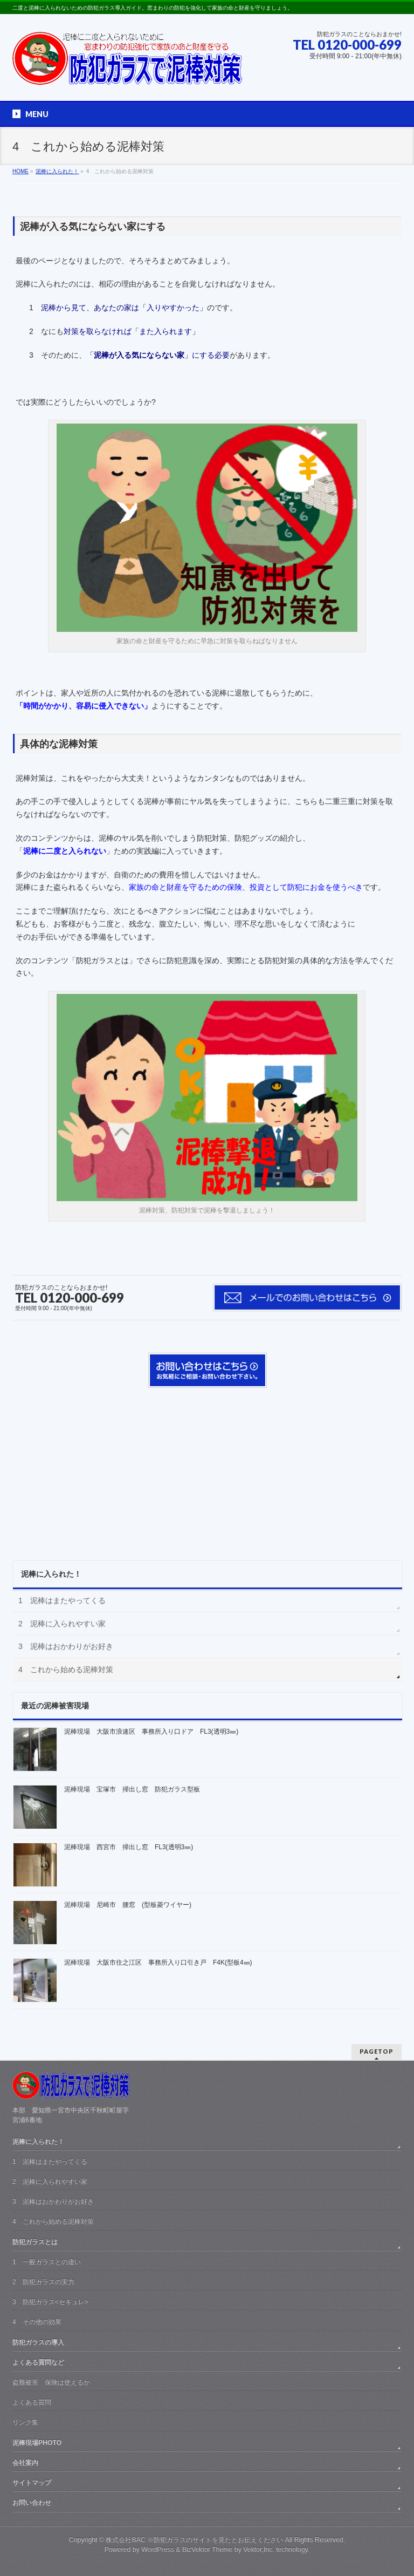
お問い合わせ (31, 2502)
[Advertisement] (207, 1468)
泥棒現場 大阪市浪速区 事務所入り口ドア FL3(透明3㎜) (151, 1731)
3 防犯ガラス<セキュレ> (50, 2302)
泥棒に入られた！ (51, 1574)
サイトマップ (31, 2482)
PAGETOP (377, 2051)
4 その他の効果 (36, 2322)
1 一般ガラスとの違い (46, 2262)
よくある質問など (38, 2362)
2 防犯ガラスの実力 (43, 2282)
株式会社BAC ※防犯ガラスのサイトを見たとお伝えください (194, 2540)
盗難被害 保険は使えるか (51, 2382)
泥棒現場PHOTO (36, 2442)
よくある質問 (31, 2402)
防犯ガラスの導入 (38, 2342)
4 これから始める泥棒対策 (65, 1669)
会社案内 (25, 2462)
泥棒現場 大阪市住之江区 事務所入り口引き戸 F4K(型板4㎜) (158, 1962)
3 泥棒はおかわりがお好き (65, 1646)
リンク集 (25, 2422)
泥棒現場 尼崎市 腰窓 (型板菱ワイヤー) (127, 1905)
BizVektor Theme (207, 2549)
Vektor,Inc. (258, 2549)
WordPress (157, 2549)
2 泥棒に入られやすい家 (62, 1623)
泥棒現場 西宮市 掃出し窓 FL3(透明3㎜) (128, 1847)
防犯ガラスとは (35, 2242)
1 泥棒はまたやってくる (62, 1600)
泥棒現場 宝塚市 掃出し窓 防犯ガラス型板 (132, 1789)
